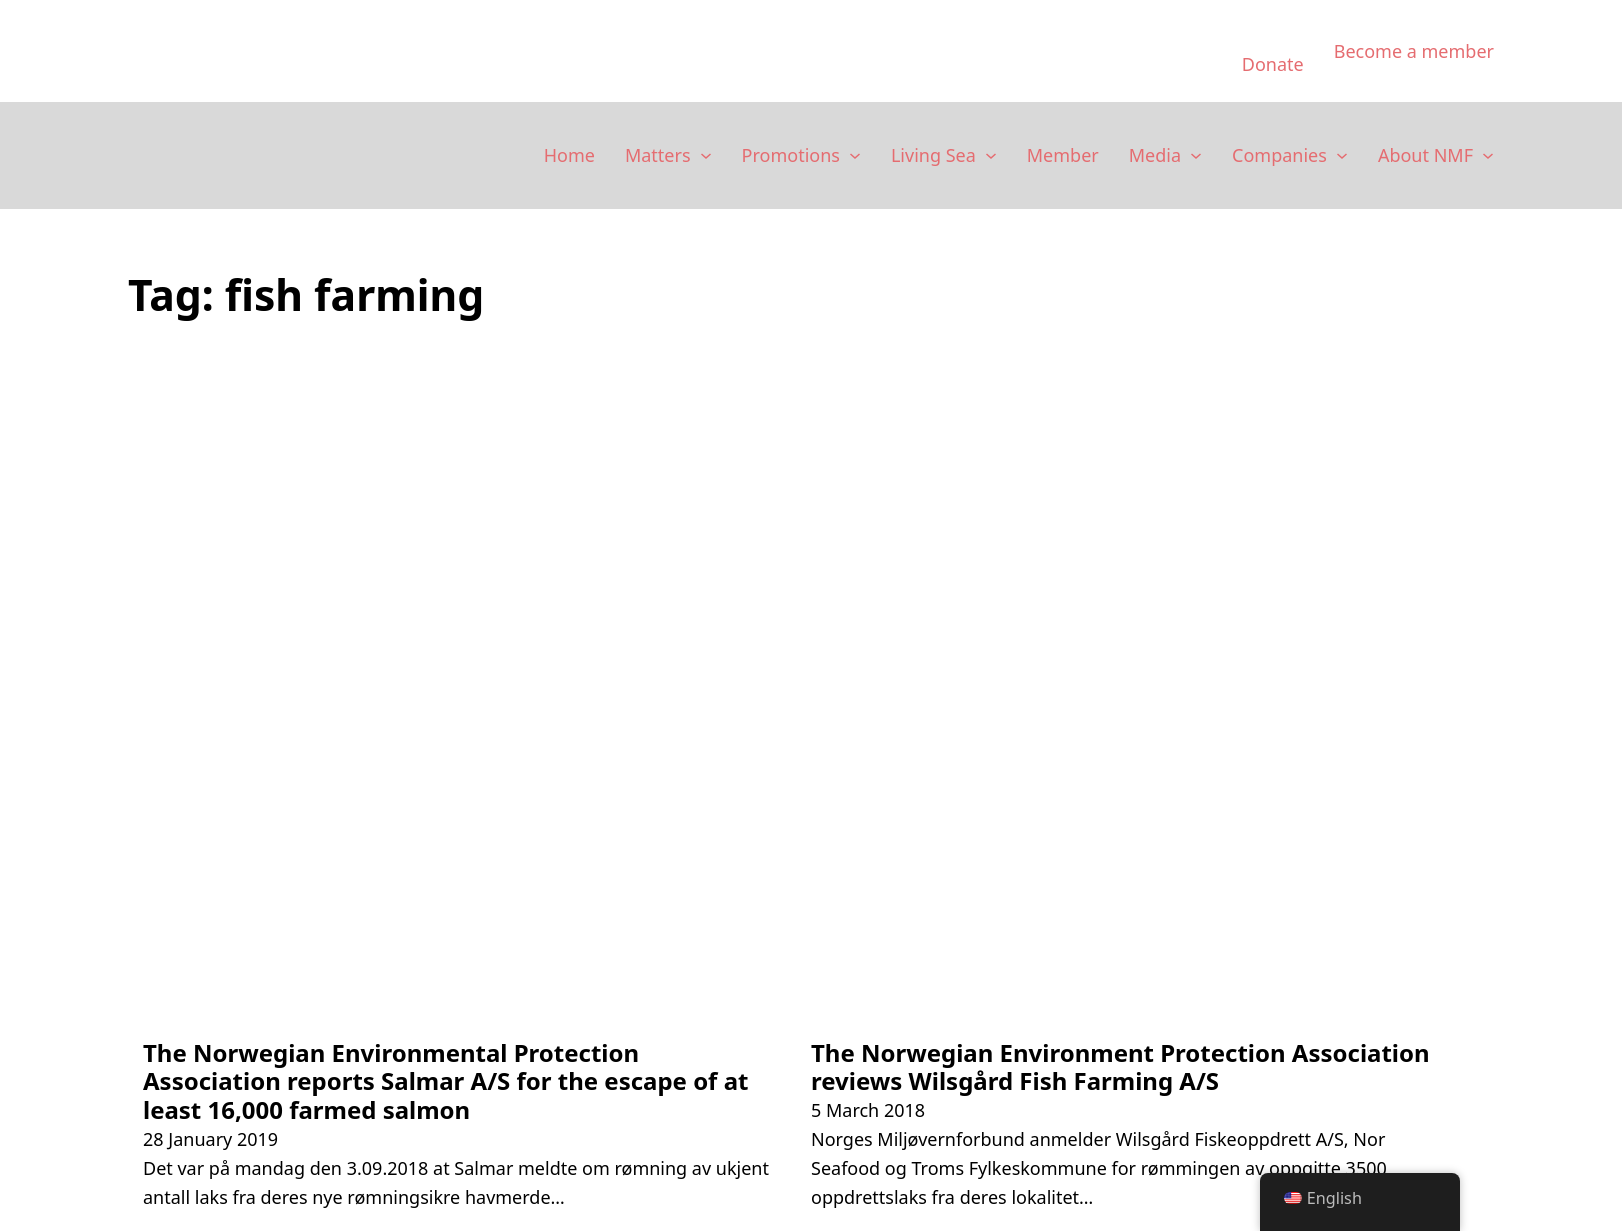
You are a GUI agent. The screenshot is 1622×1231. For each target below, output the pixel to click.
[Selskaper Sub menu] (1342, 156)
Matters (658, 155)
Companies (1279, 155)
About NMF (1425, 155)
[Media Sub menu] (1196, 156)
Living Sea (933, 155)
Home (569, 155)
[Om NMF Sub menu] (1488, 156)
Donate (1273, 64)
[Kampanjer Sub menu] (855, 156)
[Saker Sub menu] (706, 156)
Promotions (791, 155)
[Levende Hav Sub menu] (991, 156)
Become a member (1414, 51)
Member (1063, 155)
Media (1155, 155)
